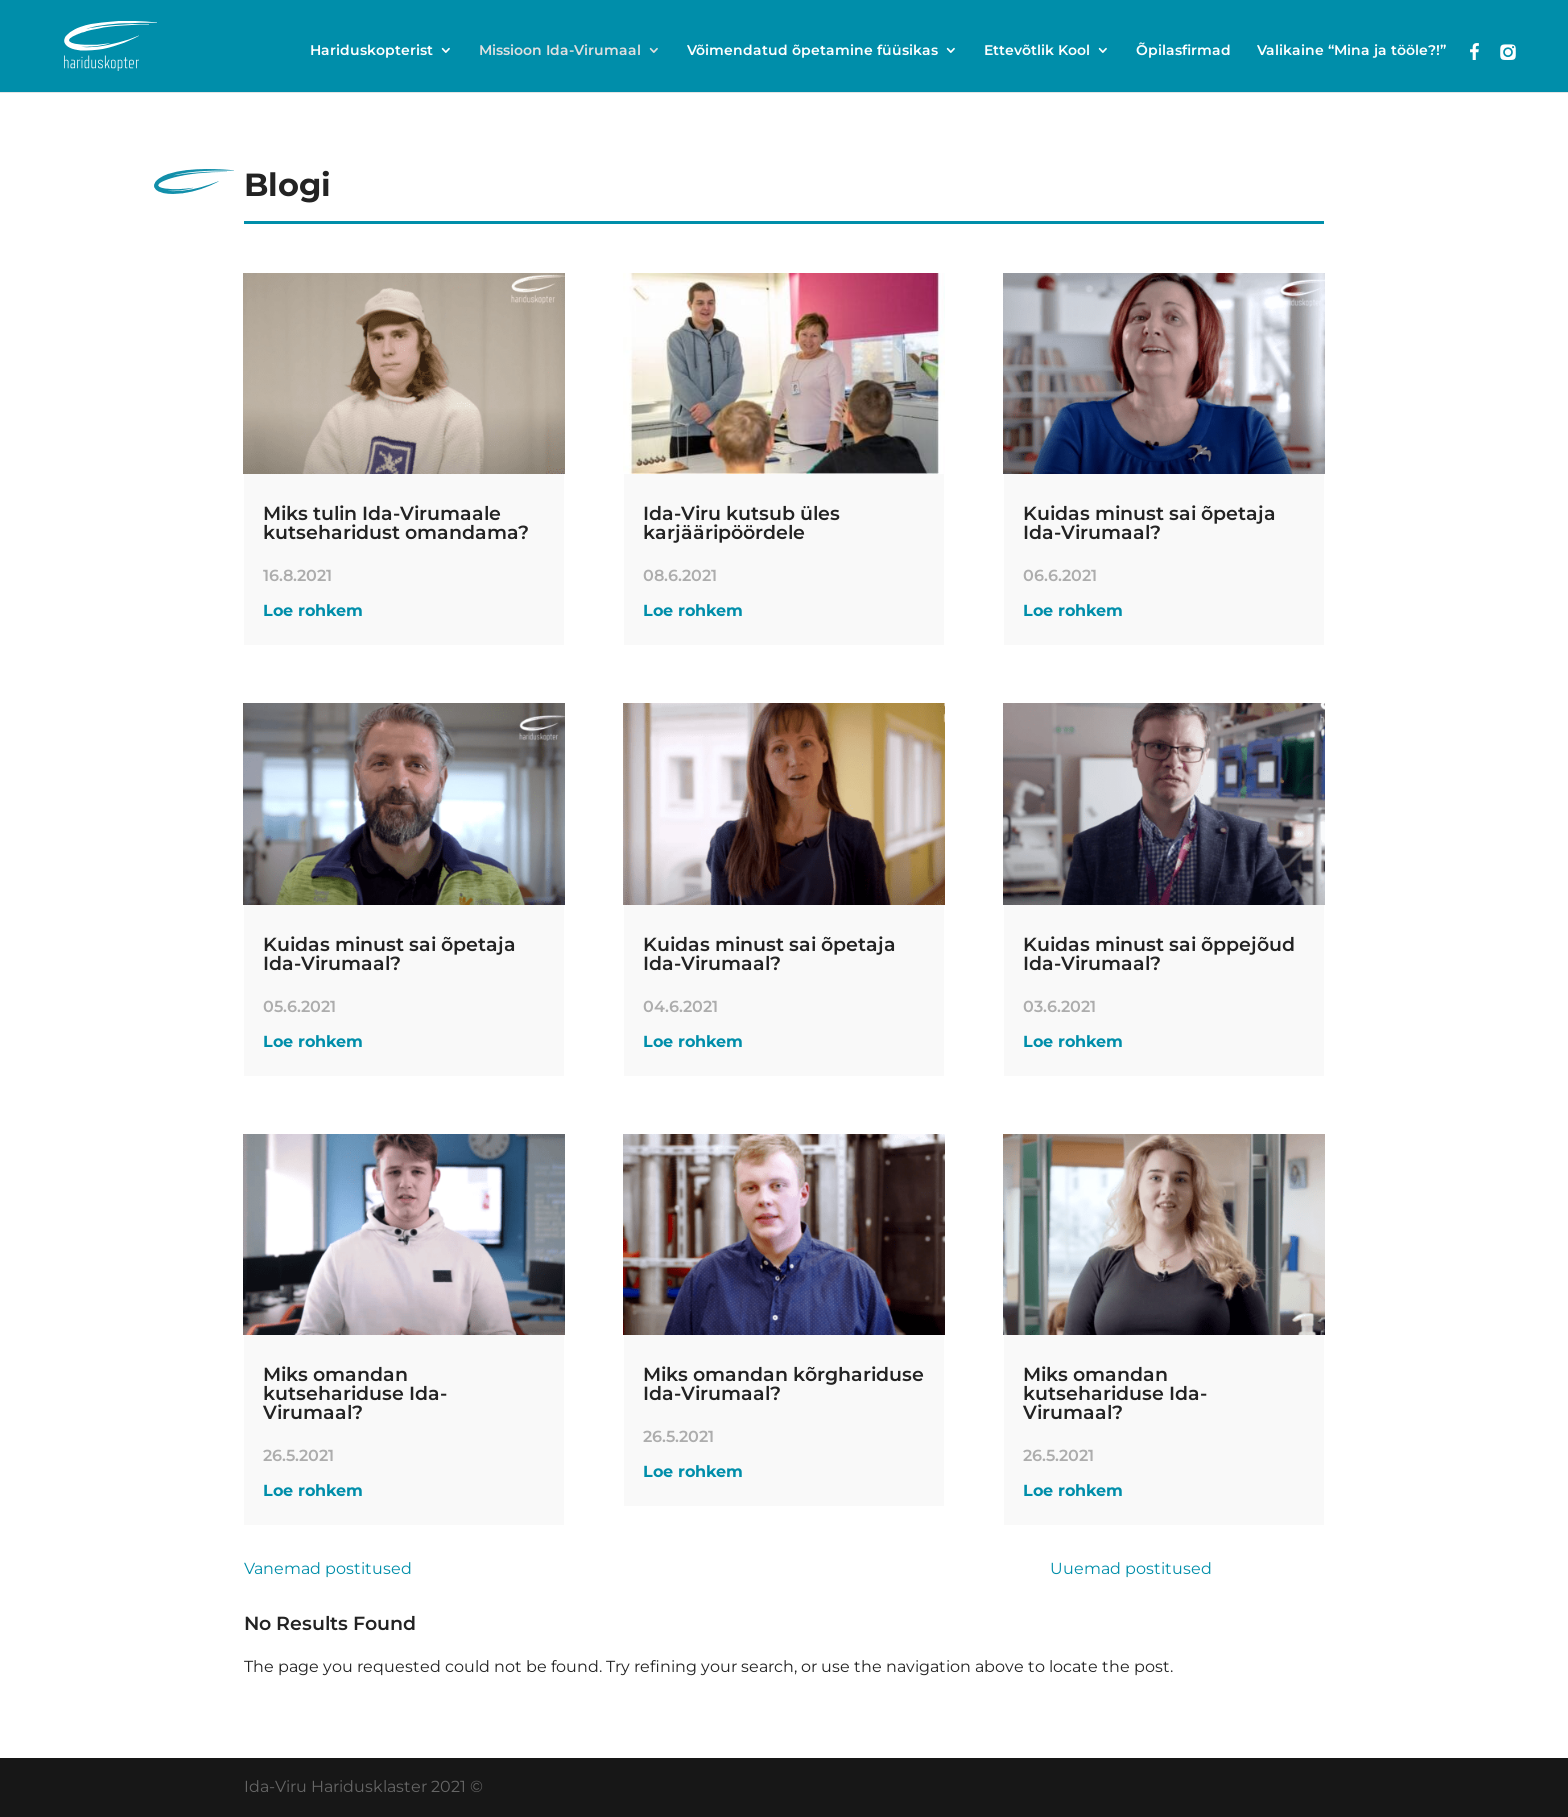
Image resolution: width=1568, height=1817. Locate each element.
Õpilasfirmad (1183, 51)
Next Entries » (1268, 1568)
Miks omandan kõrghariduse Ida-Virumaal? (783, 1384)
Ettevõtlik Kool (1037, 51)
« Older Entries (470, 1568)
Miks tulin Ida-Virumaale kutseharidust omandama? (396, 523)
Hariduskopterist (371, 51)
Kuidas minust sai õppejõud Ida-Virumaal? (1159, 954)
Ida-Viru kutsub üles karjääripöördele (741, 523)
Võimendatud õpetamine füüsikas (812, 51)
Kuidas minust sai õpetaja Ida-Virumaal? (389, 954)
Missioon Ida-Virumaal (560, 51)
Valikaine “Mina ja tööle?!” (1351, 51)
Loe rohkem (313, 610)
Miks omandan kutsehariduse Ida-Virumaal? (355, 1393)
